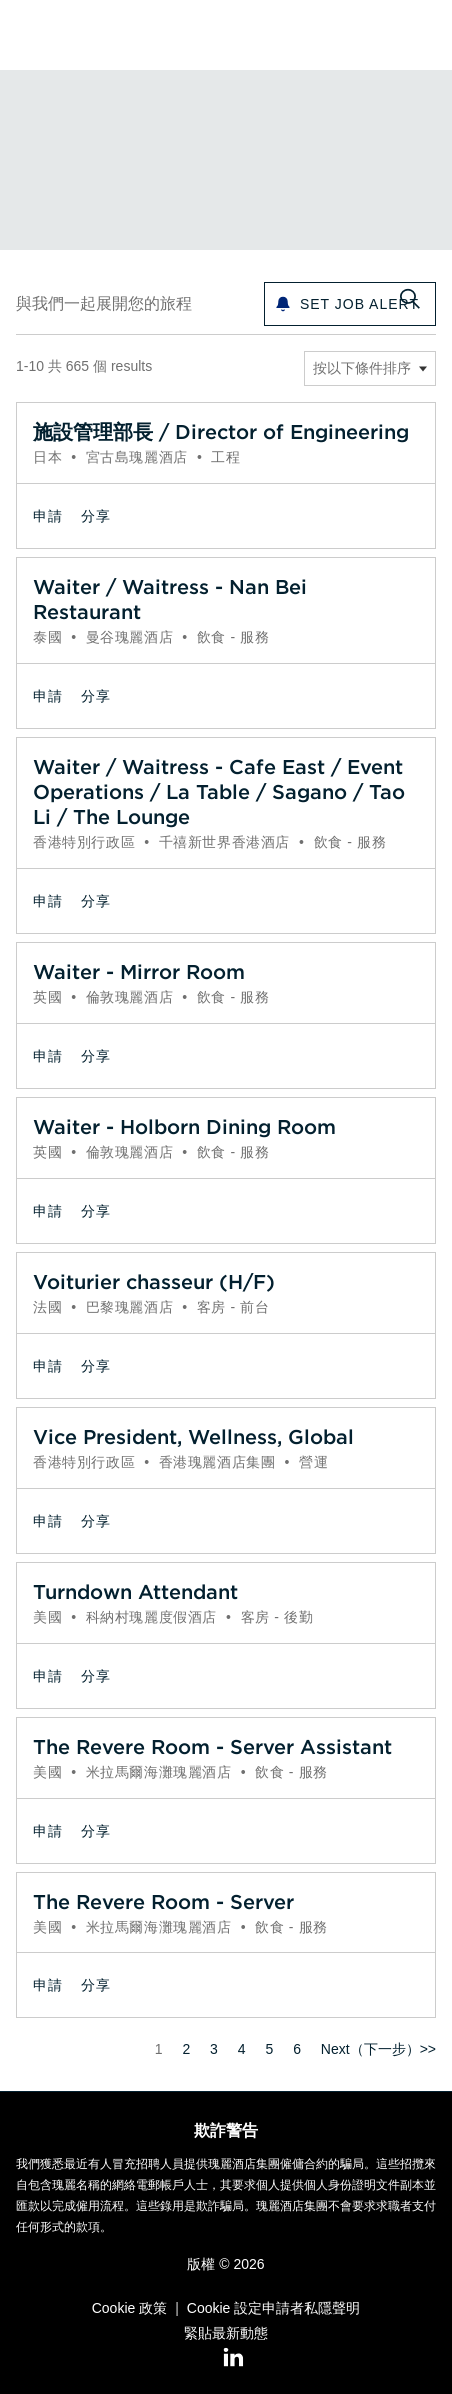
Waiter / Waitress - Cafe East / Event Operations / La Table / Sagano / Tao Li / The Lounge (219, 791)
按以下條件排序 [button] (362, 368)
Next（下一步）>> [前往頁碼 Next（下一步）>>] (378, 2049)
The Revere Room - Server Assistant (212, 1746)
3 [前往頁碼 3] (214, 2049)
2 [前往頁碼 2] (186, 2049)
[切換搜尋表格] (410, 300)
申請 (48, 516)
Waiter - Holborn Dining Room (184, 1126)
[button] (424, 35)
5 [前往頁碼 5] (269, 2049)
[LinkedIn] (226, 2357)
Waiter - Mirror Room (139, 971)
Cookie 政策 (129, 2308)
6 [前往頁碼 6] (297, 2049)
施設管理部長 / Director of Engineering (221, 431)
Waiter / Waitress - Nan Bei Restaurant (170, 599)
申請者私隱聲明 (311, 2308)
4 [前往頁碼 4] (242, 2049)
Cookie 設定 (224, 2308)
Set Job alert (359, 304)
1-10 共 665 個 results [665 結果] (84, 366)
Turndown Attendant (135, 1591)
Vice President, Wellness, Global (193, 1436)
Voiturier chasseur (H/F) (154, 1281)
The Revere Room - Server (163, 1901)
